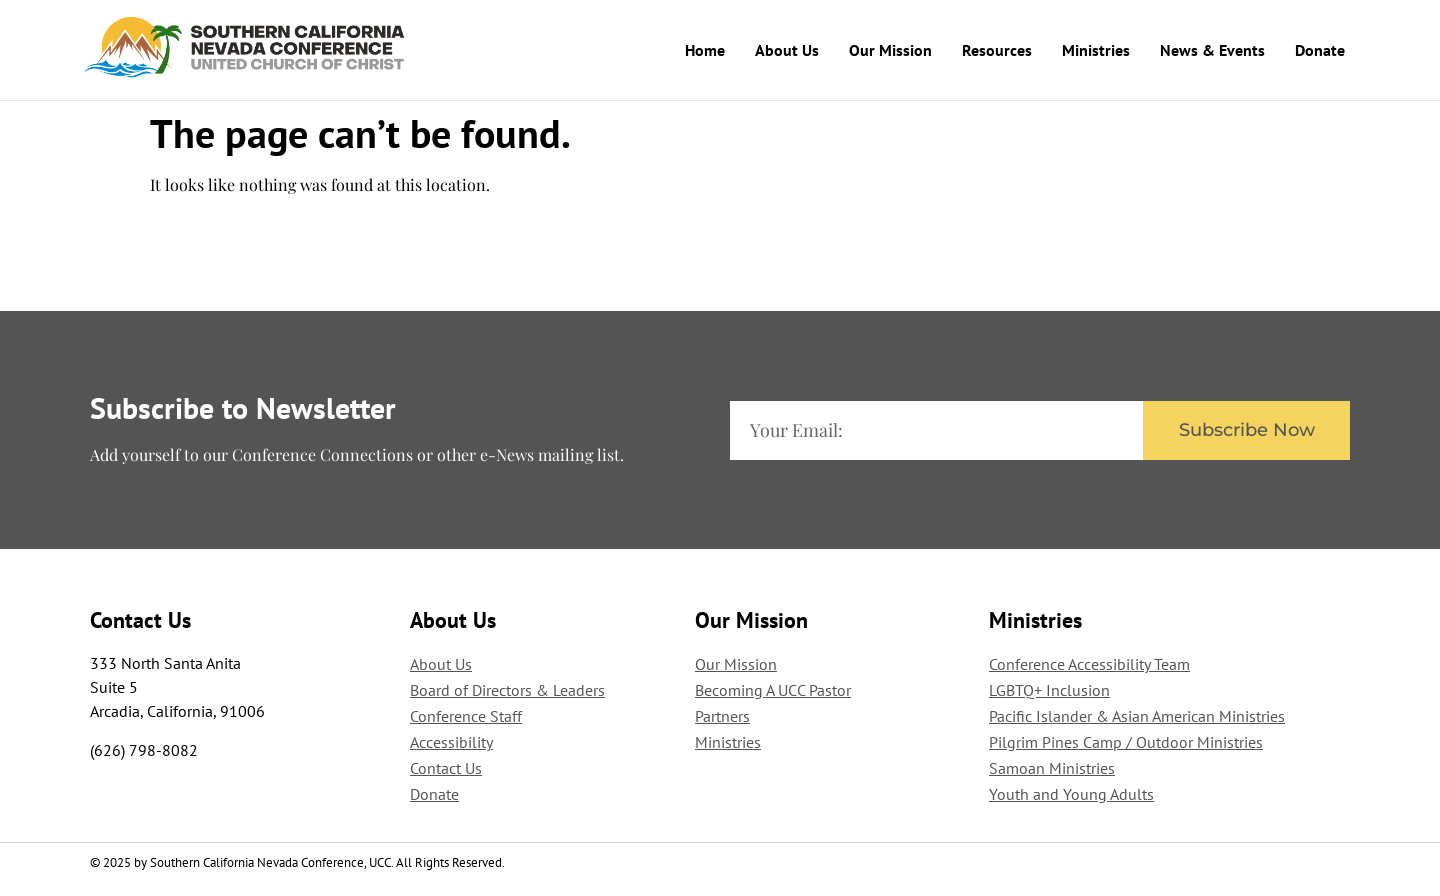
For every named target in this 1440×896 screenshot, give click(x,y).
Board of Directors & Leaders (507, 689)
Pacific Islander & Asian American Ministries (1137, 715)
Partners (722, 715)
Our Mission (890, 50)
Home (705, 50)
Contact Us (446, 767)
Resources (997, 50)
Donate (1320, 50)
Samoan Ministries (1052, 767)
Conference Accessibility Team (1089, 663)
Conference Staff (466, 715)
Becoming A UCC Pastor (773, 689)
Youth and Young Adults (1071, 793)
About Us (787, 50)
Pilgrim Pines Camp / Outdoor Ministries (1126, 741)
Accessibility (451, 741)
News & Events (1212, 50)
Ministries (1096, 50)
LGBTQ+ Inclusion (1049, 689)
